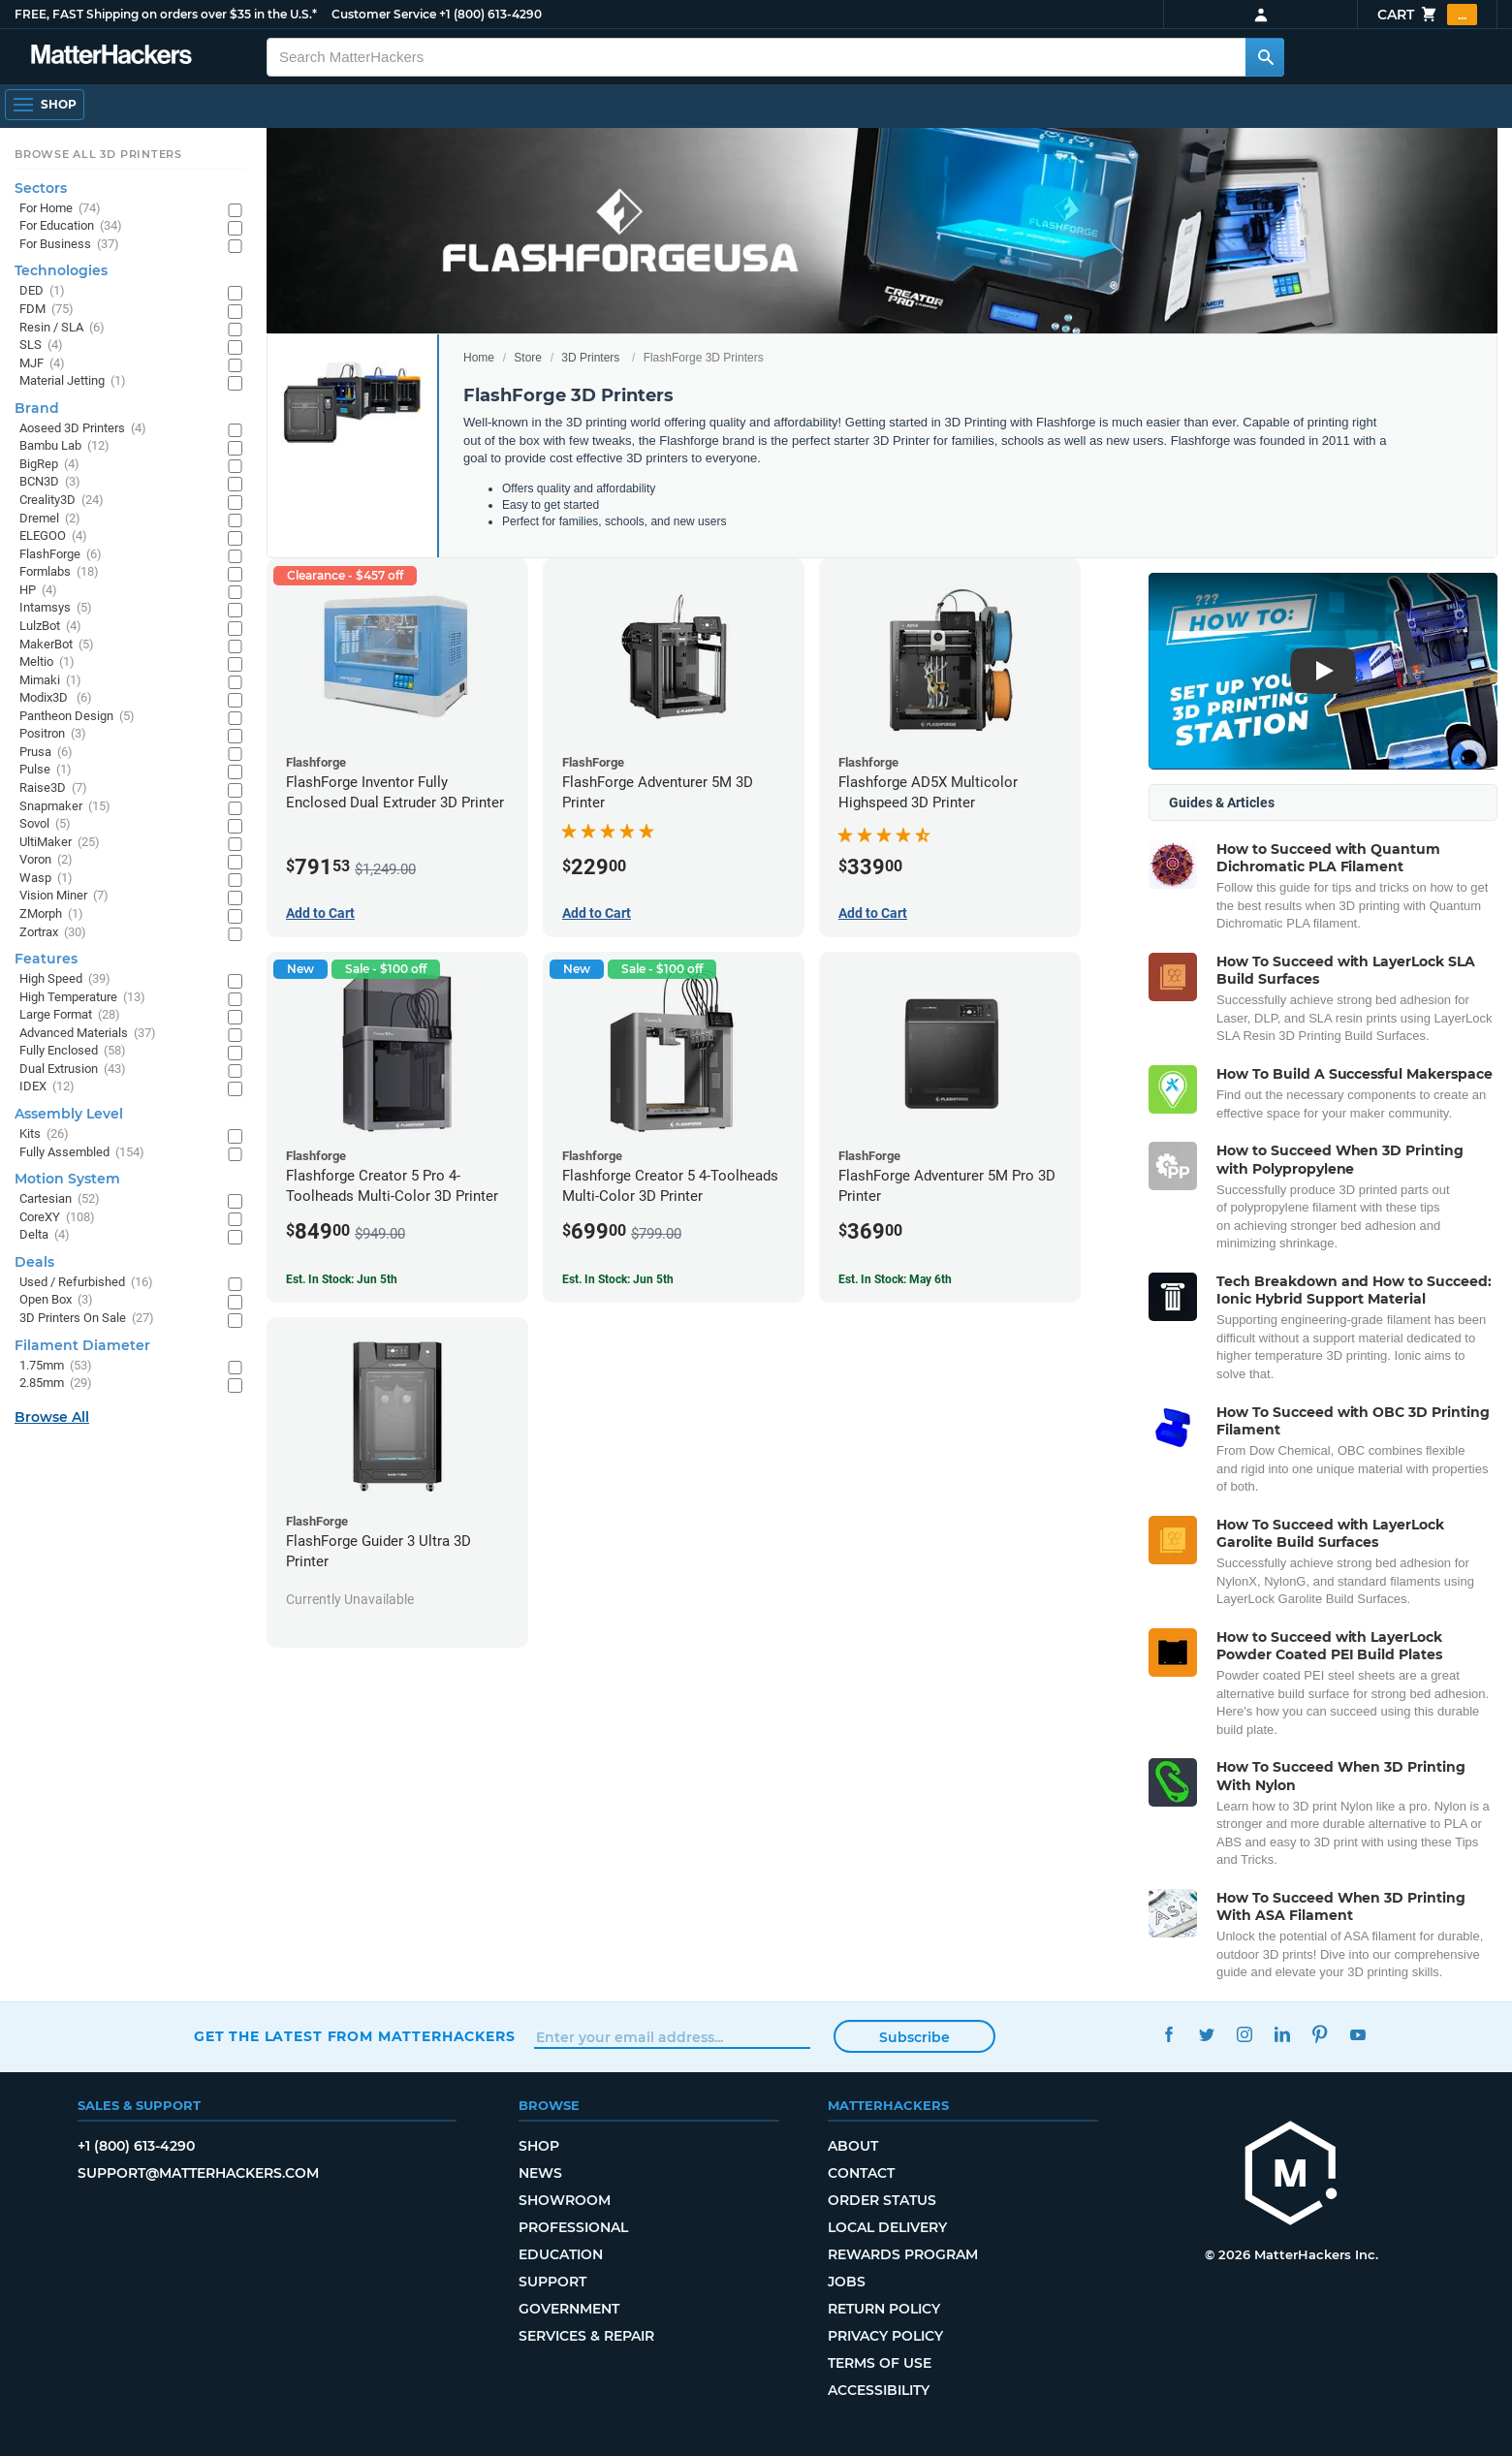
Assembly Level (69, 1113)
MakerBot (56, 645)
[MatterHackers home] (1291, 2175)
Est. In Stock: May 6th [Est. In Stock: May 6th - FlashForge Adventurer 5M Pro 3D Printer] (895, 1279)
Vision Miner (64, 896)
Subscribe (914, 2037)
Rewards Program (903, 2254)
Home (478, 357)
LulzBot (50, 626)
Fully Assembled (81, 1153)
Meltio (47, 662)
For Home (60, 209)
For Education (70, 226)
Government (569, 2308)
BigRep (49, 465)
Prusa (46, 752)
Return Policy (884, 2308)
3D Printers (590, 357)
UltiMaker (59, 843)
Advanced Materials (87, 1033)
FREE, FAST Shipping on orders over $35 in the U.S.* (166, 14)
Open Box (56, 1300)
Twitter (1206, 2034)
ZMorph (51, 914)
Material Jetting (72, 381)
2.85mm (55, 1383)
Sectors (41, 188)
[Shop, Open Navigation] (44, 104)
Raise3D (53, 788)
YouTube (1357, 2034)
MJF (42, 364)
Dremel (49, 519)
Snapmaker (64, 807)
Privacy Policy (885, 2336)
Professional (573, 2227)
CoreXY (57, 1218)
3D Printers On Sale (86, 1318)
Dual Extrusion (72, 1069)
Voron (46, 860)
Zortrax (52, 933)
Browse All (52, 1417)
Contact (861, 2173)
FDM (46, 309)
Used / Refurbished (86, 1283)
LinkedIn (1282, 2034)
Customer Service (383, 14)
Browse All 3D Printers (98, 154)
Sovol (45, 824)
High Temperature (82, 998)
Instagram (1244, 2034)
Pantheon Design (77, 717)
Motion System (67, 1178)
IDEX (47, 1087)
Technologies (61, 270)
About (853, 2146)
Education (561, 2254)
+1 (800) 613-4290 (490, 14)
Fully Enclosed (72, 1051)
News (540, 2173)
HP (38, 591)
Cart (1427, 14)
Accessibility (878, 2390)
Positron (52, 734)
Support (552, 2281)
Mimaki (50, 681)
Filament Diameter (82, 1345)
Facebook (1168, 2034)
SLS (41, 345)
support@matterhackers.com (198, 2173)
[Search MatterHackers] (1264, 57)
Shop (539, 2146)
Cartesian (59, 1199)
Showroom (565, 2200)
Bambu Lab (64, 446)
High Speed (64, 979)
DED (42, 291)
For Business (69, 245)
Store (528, 357)
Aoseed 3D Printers (82, 429)
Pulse (45, 770)
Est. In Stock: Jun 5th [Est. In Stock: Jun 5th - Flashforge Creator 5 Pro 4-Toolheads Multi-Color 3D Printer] (341, 1279)
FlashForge (60, 555)
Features (46, 958)
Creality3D (61, 500)
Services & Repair (586, 2336)
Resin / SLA (62, 328)
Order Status (882, 2200)
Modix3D (55, 698)
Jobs (847, 2281)
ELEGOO (53, 536)
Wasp (46, 878)
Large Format (69, 1015)
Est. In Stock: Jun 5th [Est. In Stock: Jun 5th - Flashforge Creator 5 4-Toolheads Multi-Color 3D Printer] (618, 1279)
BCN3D (49, 482)
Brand (37, 408)
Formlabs (59, 572)
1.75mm (55, 1366)
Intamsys (55, 608)
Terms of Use (879, 2363)
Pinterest (1320, 2034)
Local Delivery (887, 2227)
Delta (44, 1235)
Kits (44, 1134)
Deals (34, 1262)
